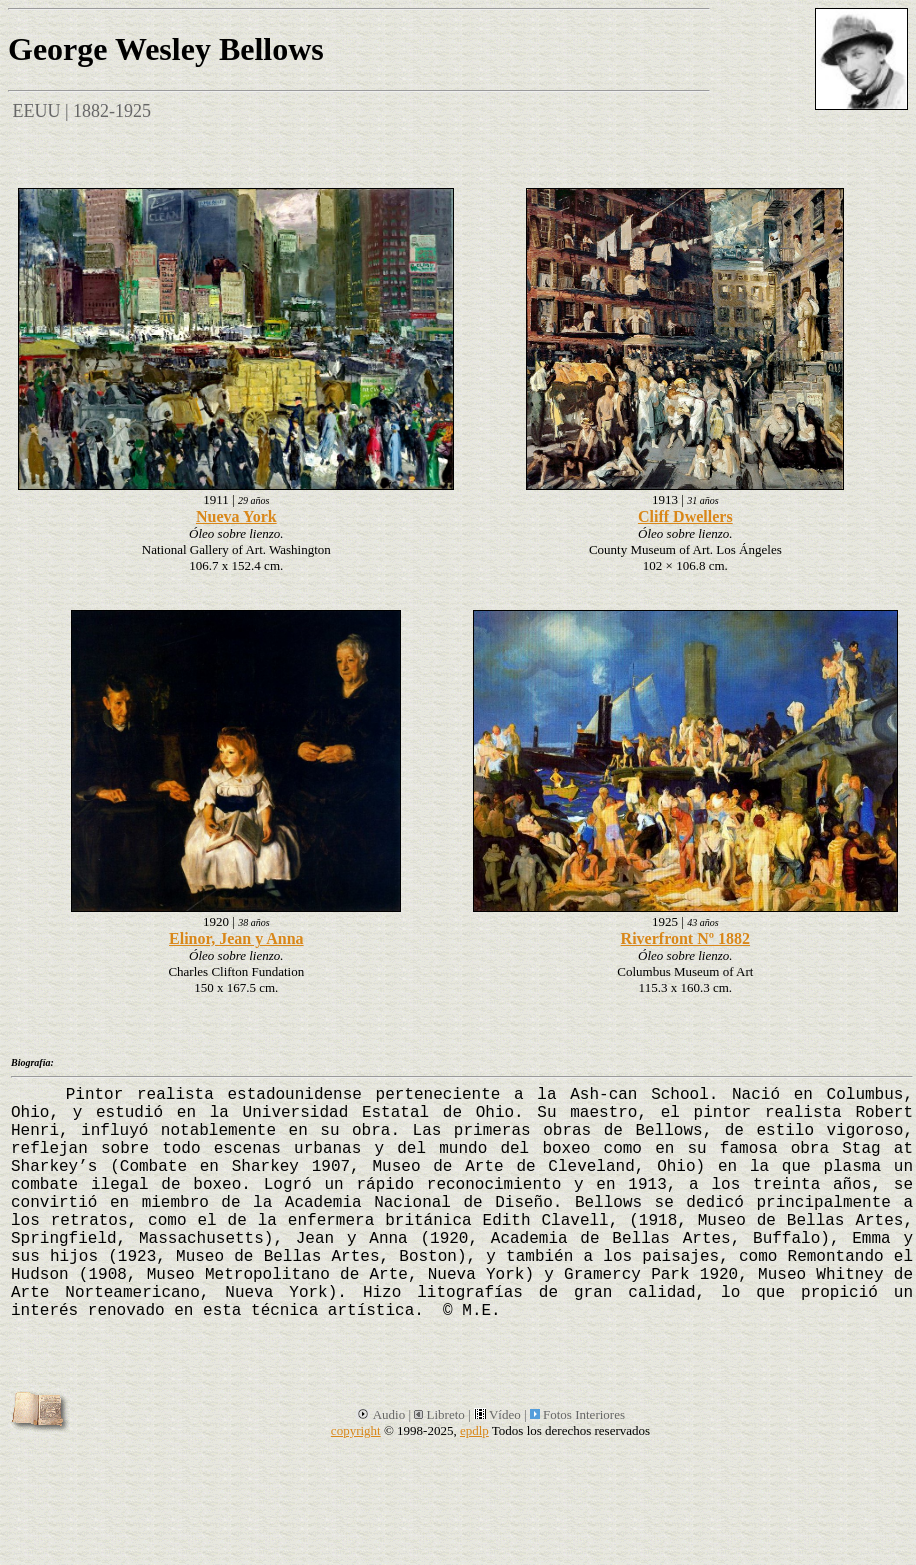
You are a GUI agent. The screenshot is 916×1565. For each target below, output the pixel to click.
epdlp (474, 1430)
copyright (356, 1430)
